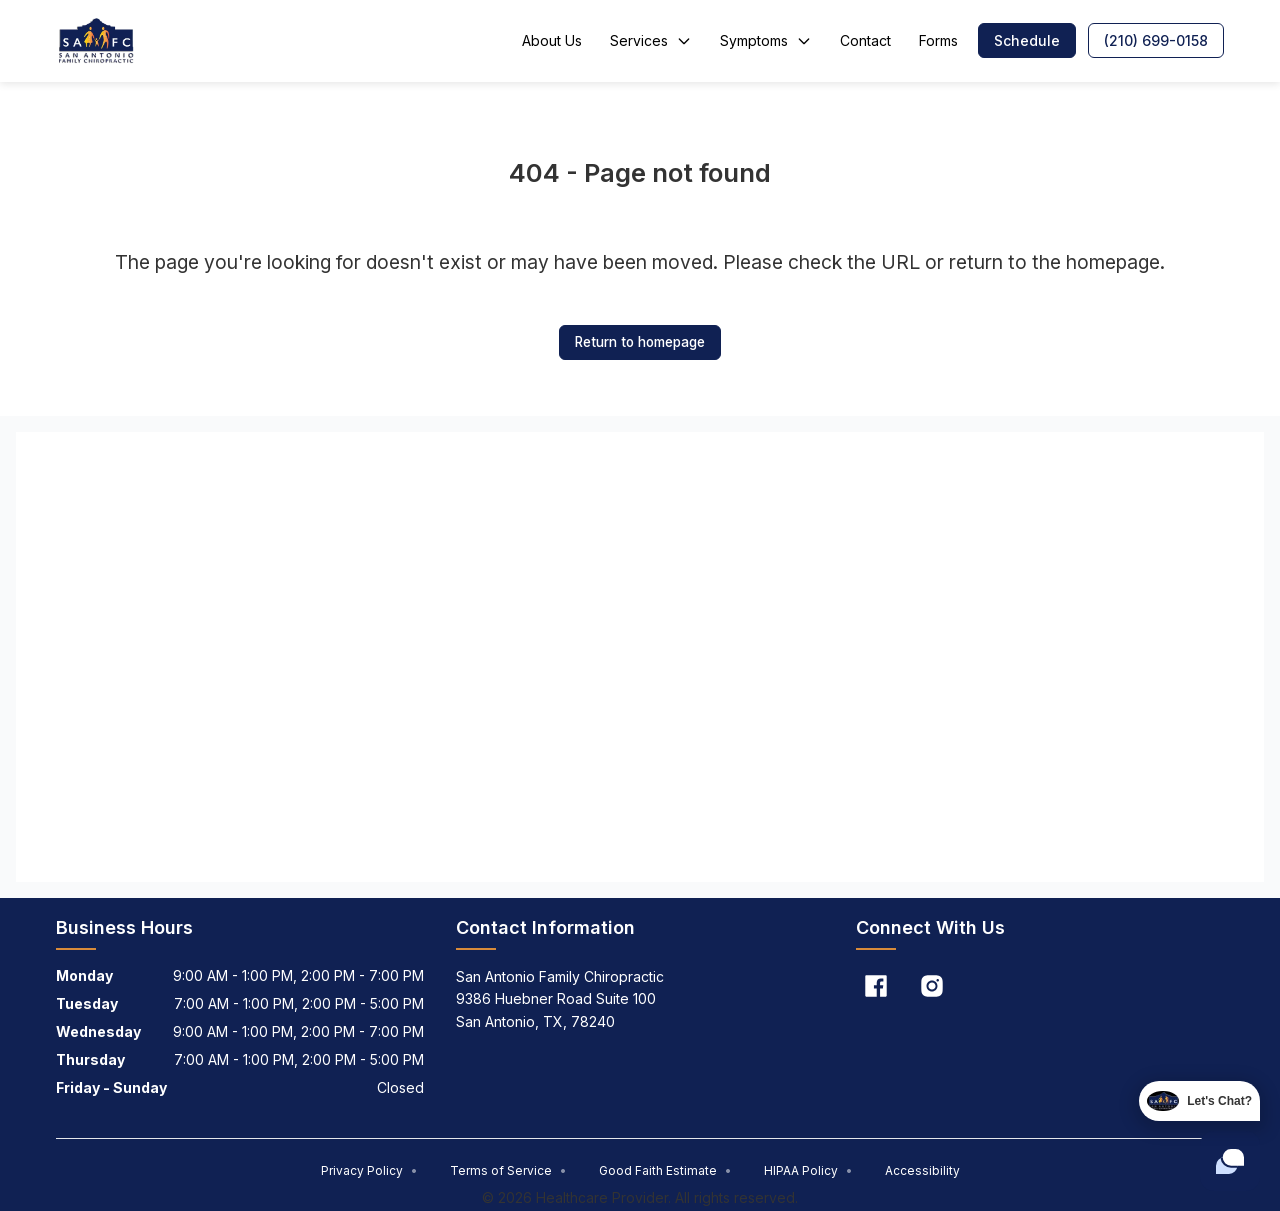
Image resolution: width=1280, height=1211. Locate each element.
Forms (938, 40)
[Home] (97, 41)
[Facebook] (876, 986)
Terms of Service (508, 1170)
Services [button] (651, 40)
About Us (552, 40)
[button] (1027, 40)
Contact (865, 40)
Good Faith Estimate (665, 1170)
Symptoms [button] (766, 40)
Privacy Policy (369, 1170)
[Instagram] (932, 986)
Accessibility (922, 1170)
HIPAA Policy (808, 1170)
